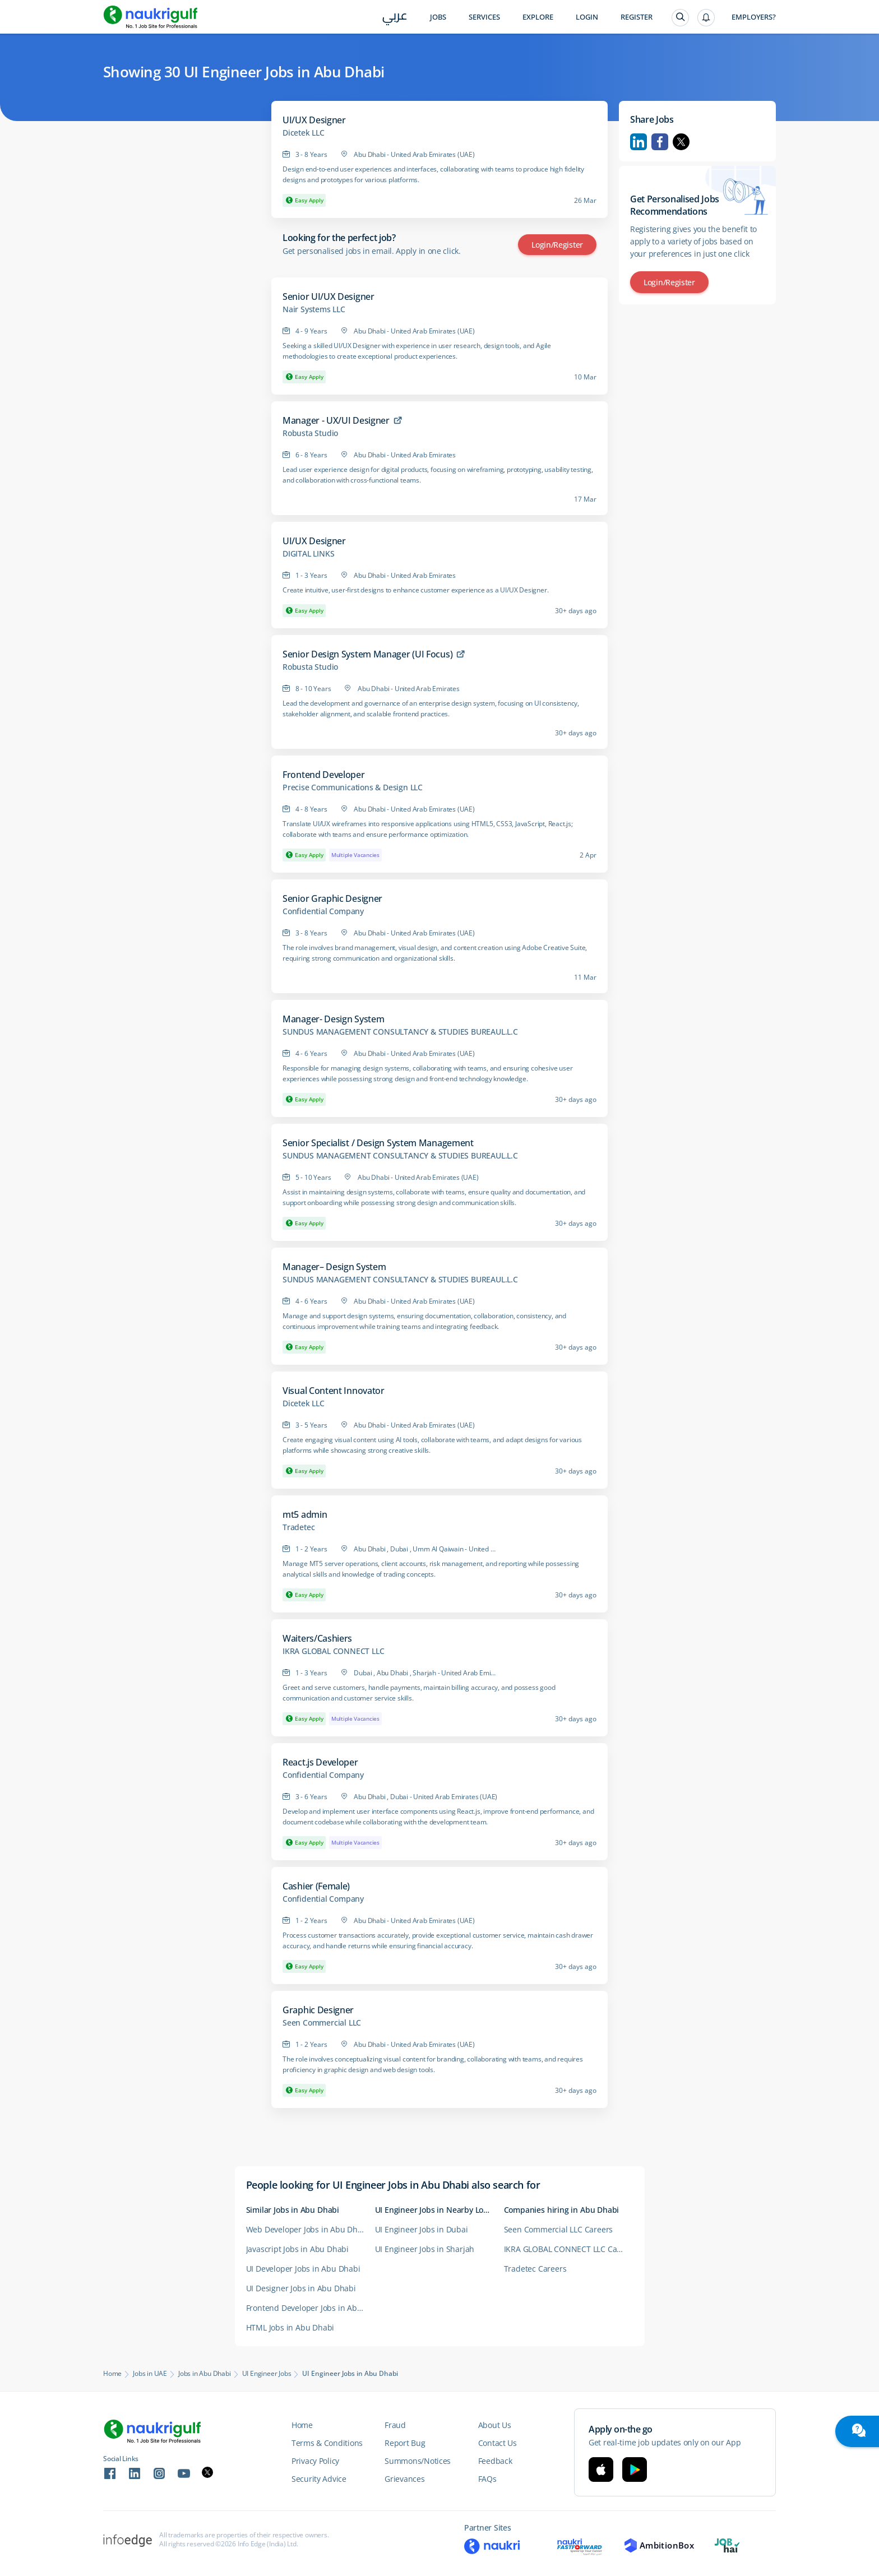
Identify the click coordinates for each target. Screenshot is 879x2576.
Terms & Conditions (327, 2443)
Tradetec (298, 1527)
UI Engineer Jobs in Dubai (421, 2229)
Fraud (395, 2425)
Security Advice (319, 2478)
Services (484, 17)
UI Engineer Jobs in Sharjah (425, 2249)
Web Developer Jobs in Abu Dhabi (307, 2229)
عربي (395, 18)
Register (637, 17)
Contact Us (497, 2443)
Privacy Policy (315, 2460)
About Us (494, 2425)
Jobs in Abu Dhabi (204, 2374)
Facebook (659, 141)
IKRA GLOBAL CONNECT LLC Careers (568, 2249)
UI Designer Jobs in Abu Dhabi (301, 2288)
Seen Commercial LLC (322, 2023)
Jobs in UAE (150, 2374)
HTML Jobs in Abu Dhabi (290, 2327)
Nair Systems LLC (314, 309)
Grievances (404, 2478)
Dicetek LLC (304, 133)
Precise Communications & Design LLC (353, 787)
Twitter (681, 141)
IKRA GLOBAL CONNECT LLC (333, 1651)
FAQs (487, 2478)
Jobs (438, 17)
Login (587, 17)
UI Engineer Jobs (267, 2374)
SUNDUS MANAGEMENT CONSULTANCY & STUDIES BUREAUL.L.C (400, 1032)
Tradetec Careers (535, 2268)
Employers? (754, 17)
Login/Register (557, 244)
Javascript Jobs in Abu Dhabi (297, 2249)
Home (112, 2374)
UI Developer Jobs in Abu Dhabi (303, 2268)
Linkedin (638, 141)
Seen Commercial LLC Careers (558, 2229)
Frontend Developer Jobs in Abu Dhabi (310, 2307)
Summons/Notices (418, 2460)
